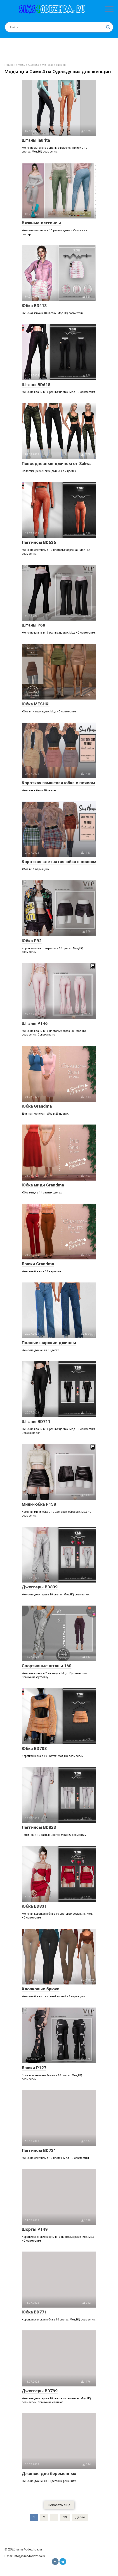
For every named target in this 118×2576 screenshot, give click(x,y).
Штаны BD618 (36, 384)
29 (65, 2517)
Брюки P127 (34, 2067)
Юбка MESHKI (36, 704)
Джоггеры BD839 (40, 1587)
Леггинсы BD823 (39, 1827)
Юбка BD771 (34, 2312)
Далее (80, 2517)
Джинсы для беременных (49, 2473)
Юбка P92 (32, 940)
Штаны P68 (33, 625)
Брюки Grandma (38, 1263)
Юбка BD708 (34, 1748)
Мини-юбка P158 (39, 1504)
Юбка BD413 (34, 305)
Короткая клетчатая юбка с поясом (59, 861)
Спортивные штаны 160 (46, 1665)
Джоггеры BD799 (40, 2390)
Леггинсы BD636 (39, 542)
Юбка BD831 (34, 1906)
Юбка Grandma (37, 1106)
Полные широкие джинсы (49, 1342)
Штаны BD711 (36, 1421)
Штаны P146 (35, 1023)
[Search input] (57, 27)
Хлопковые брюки (40, 1988)
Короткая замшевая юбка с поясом (58, 782)
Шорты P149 (35, 2229)
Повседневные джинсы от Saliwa (57, 463)
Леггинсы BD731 (39, 2150)
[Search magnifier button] (108, 27)
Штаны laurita (36, 140)
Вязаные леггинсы (41, 222)
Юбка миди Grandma (43, 1185)
